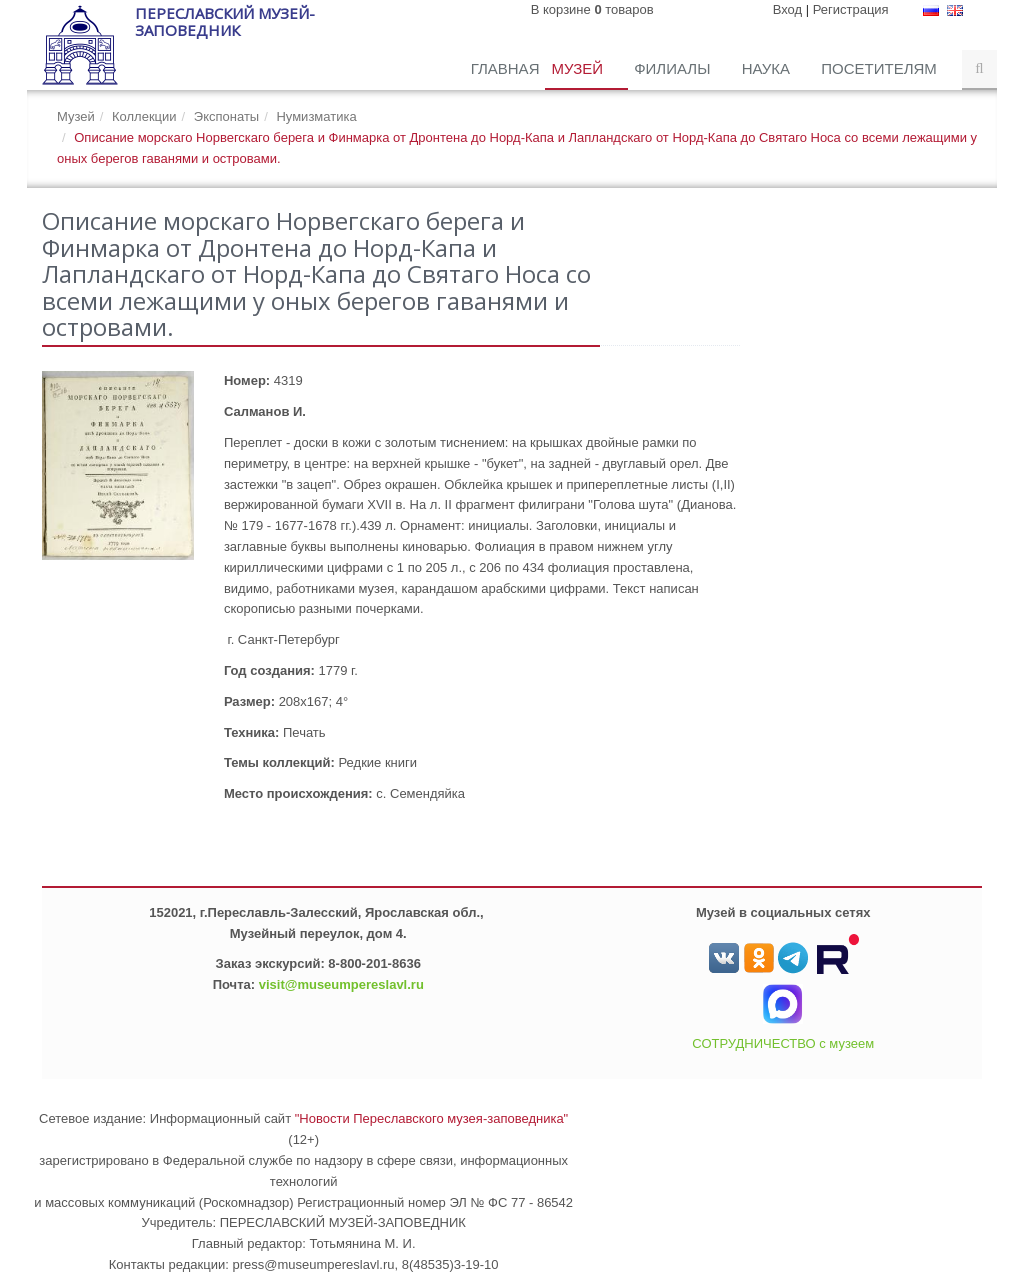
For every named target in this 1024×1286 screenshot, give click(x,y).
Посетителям (881, 68)
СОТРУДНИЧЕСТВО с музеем (783, 1043)
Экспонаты (226, 116)
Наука (768, 68)
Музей (579, 68)
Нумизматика (316, 116)
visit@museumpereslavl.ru (341, 984)
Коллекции (144, 116)
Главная (505, 68)
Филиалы (674, 68)
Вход (787, 9)
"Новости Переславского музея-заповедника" (432, 1118)
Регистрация (851, 9)
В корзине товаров (592, 9)
